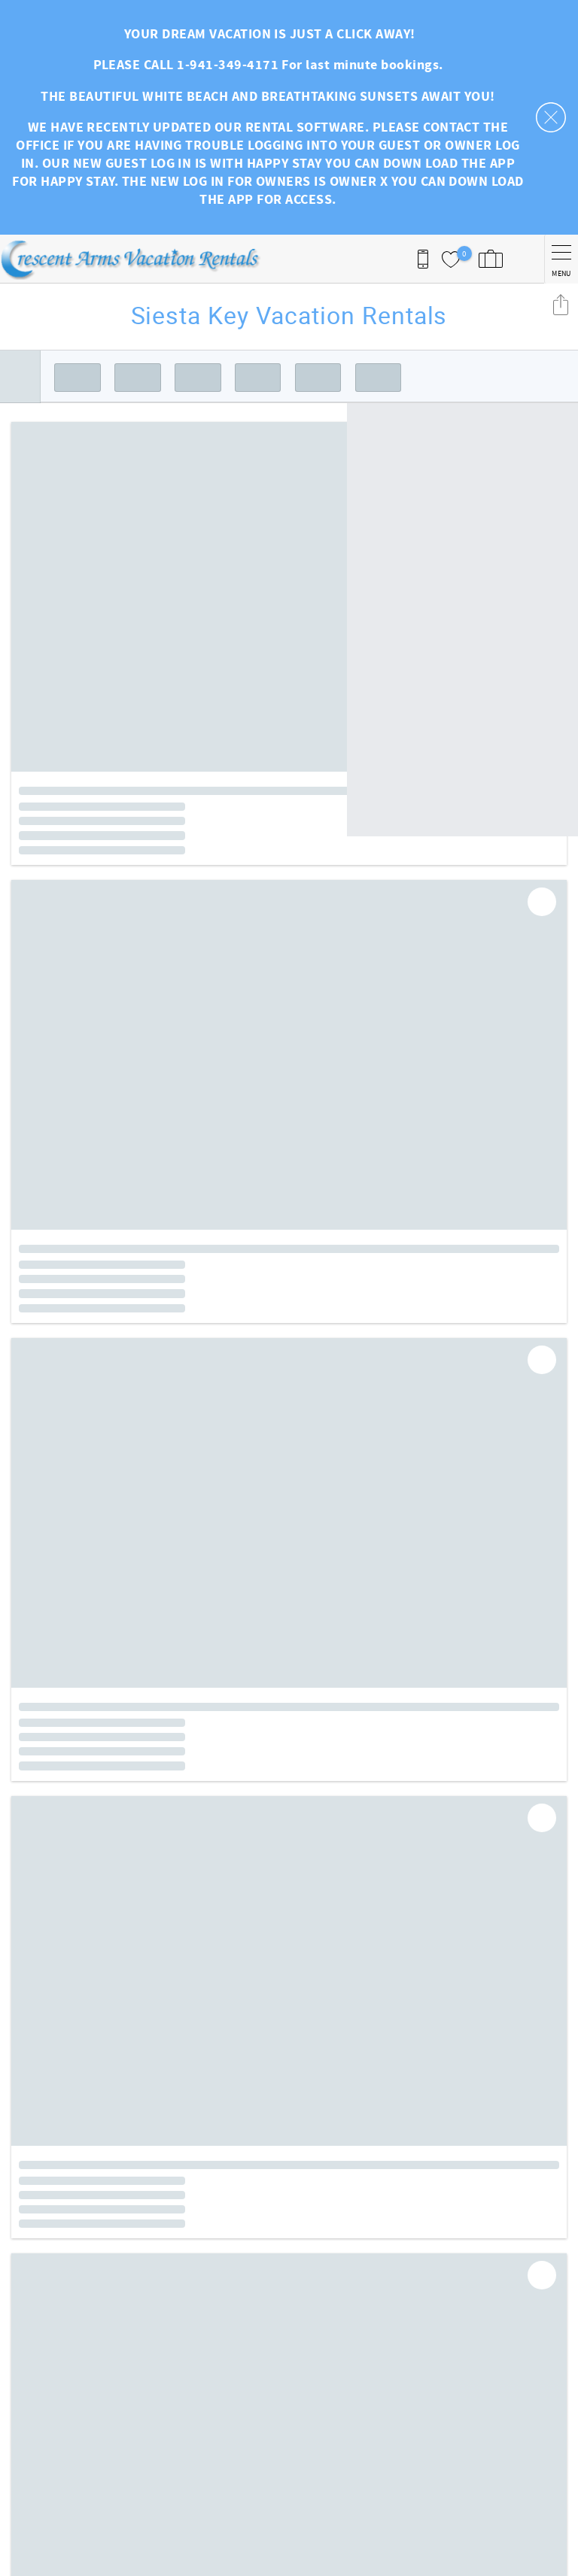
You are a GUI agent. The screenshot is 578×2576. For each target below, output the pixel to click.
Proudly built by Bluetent (285, 2557)
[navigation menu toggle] (561, 259)
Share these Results (561, 304)
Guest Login (332, 2371)
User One (36, 2482)
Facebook (298, 2285)
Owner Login (334, 2386)
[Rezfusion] (140, 2514)
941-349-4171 (47, 2467)
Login (194, 2557)
